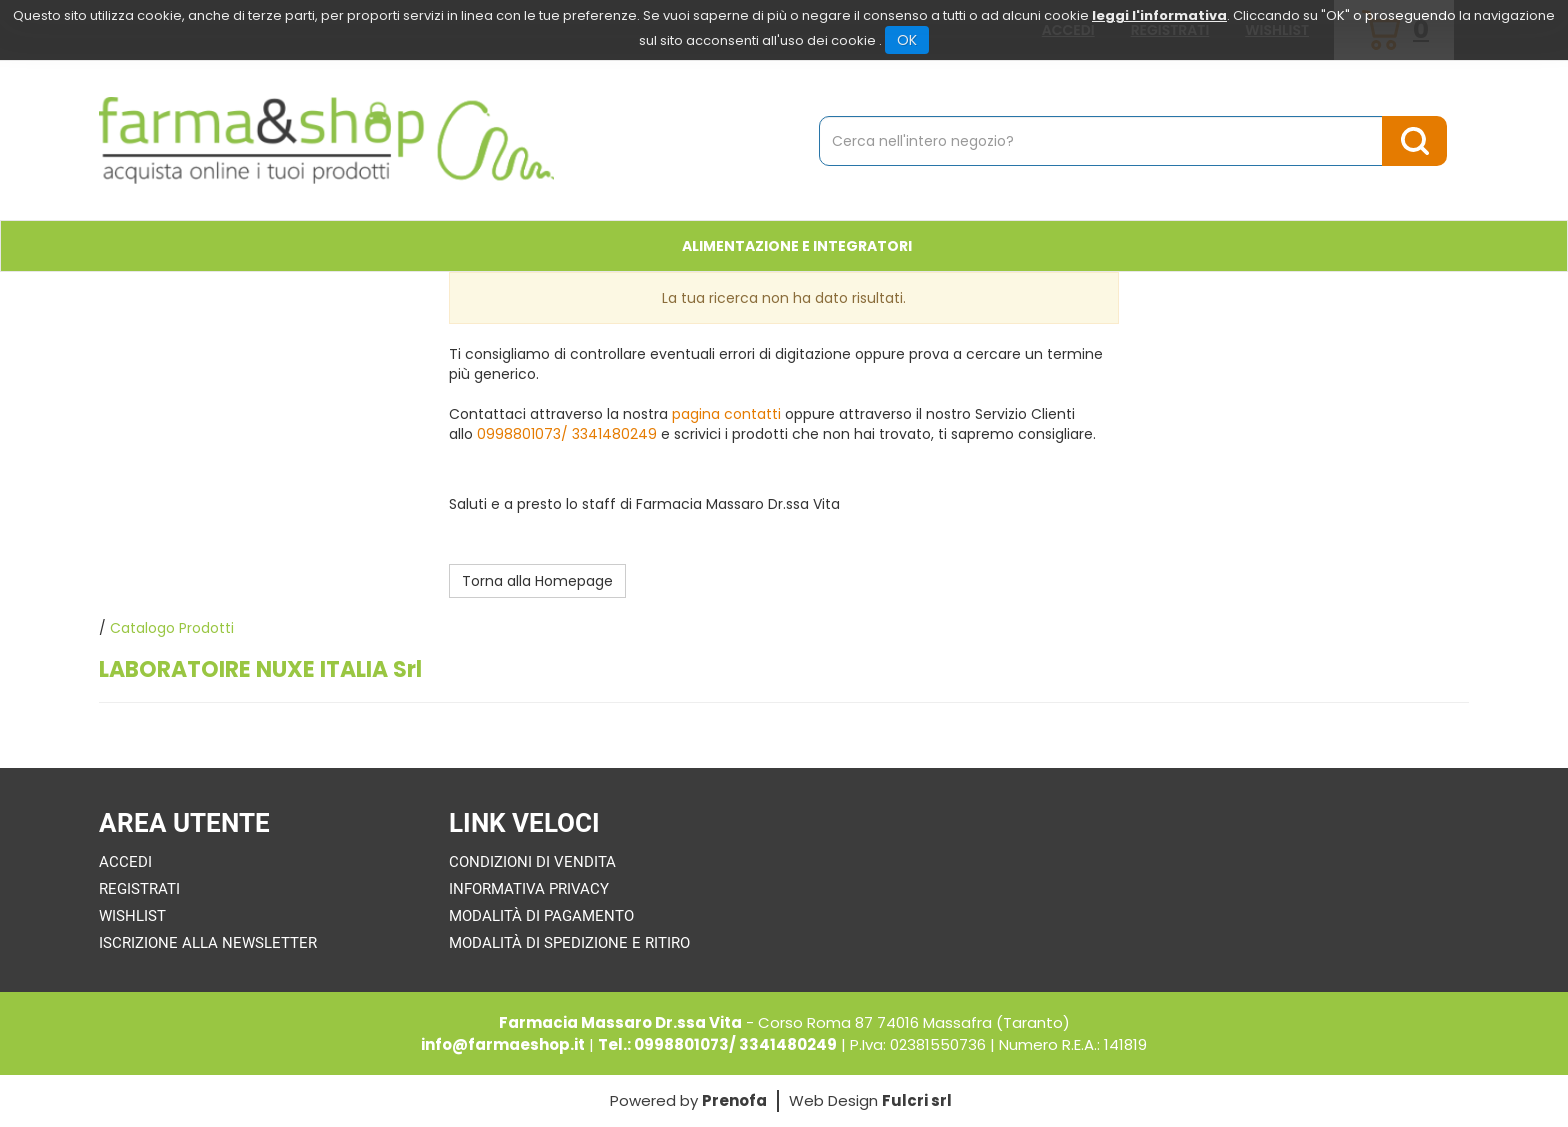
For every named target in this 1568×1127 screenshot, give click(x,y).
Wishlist (132, 916)
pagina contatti (726, 414)
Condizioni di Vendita (532, 862)
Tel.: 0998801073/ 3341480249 (717, 1044)
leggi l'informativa (1159, 15)
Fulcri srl (917, 1100)
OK (907, 40)
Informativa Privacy (529, 889)
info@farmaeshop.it (503, 1044)
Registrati (139, 889)
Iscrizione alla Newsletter (208, 943)
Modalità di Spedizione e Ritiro (569, 943)
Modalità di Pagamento (541, 916)
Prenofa (734, 1100)
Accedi (125, 862)
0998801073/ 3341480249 (567, 434)
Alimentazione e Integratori (797, 246)
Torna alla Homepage (537, 581)
